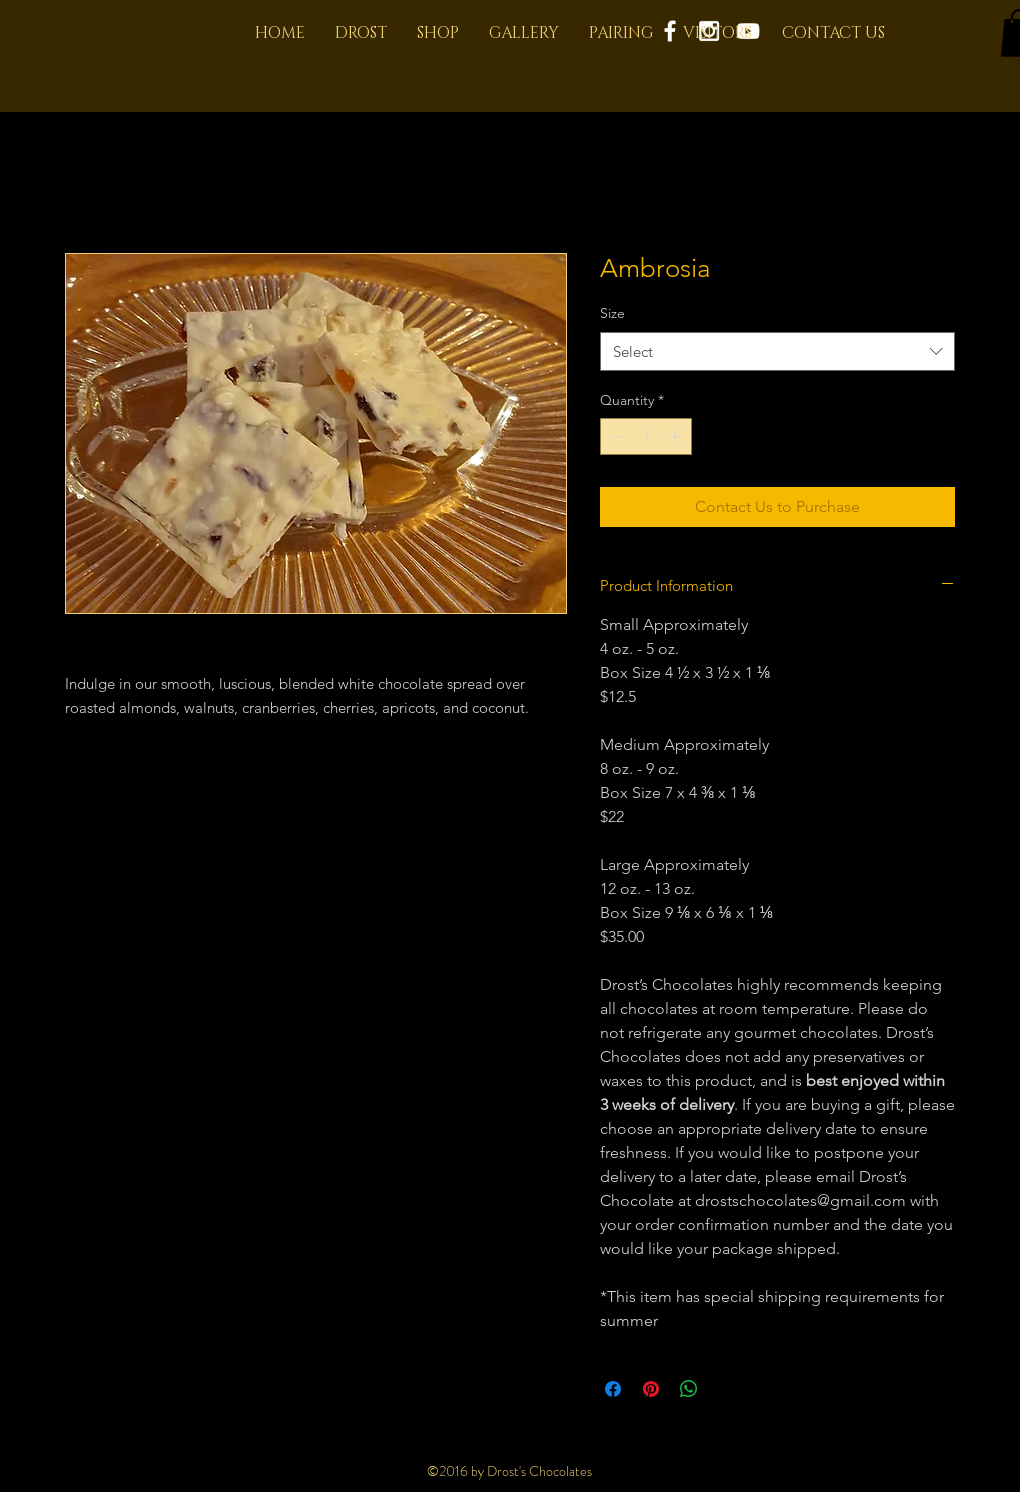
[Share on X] (727, 1389)
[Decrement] (615, 436)
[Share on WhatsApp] (689, 1389)
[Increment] (676, 436)
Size (612, 313)
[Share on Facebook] (613, 1389)
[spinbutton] (646, 436)
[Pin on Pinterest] (651, 1389)
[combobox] (777, 351)
